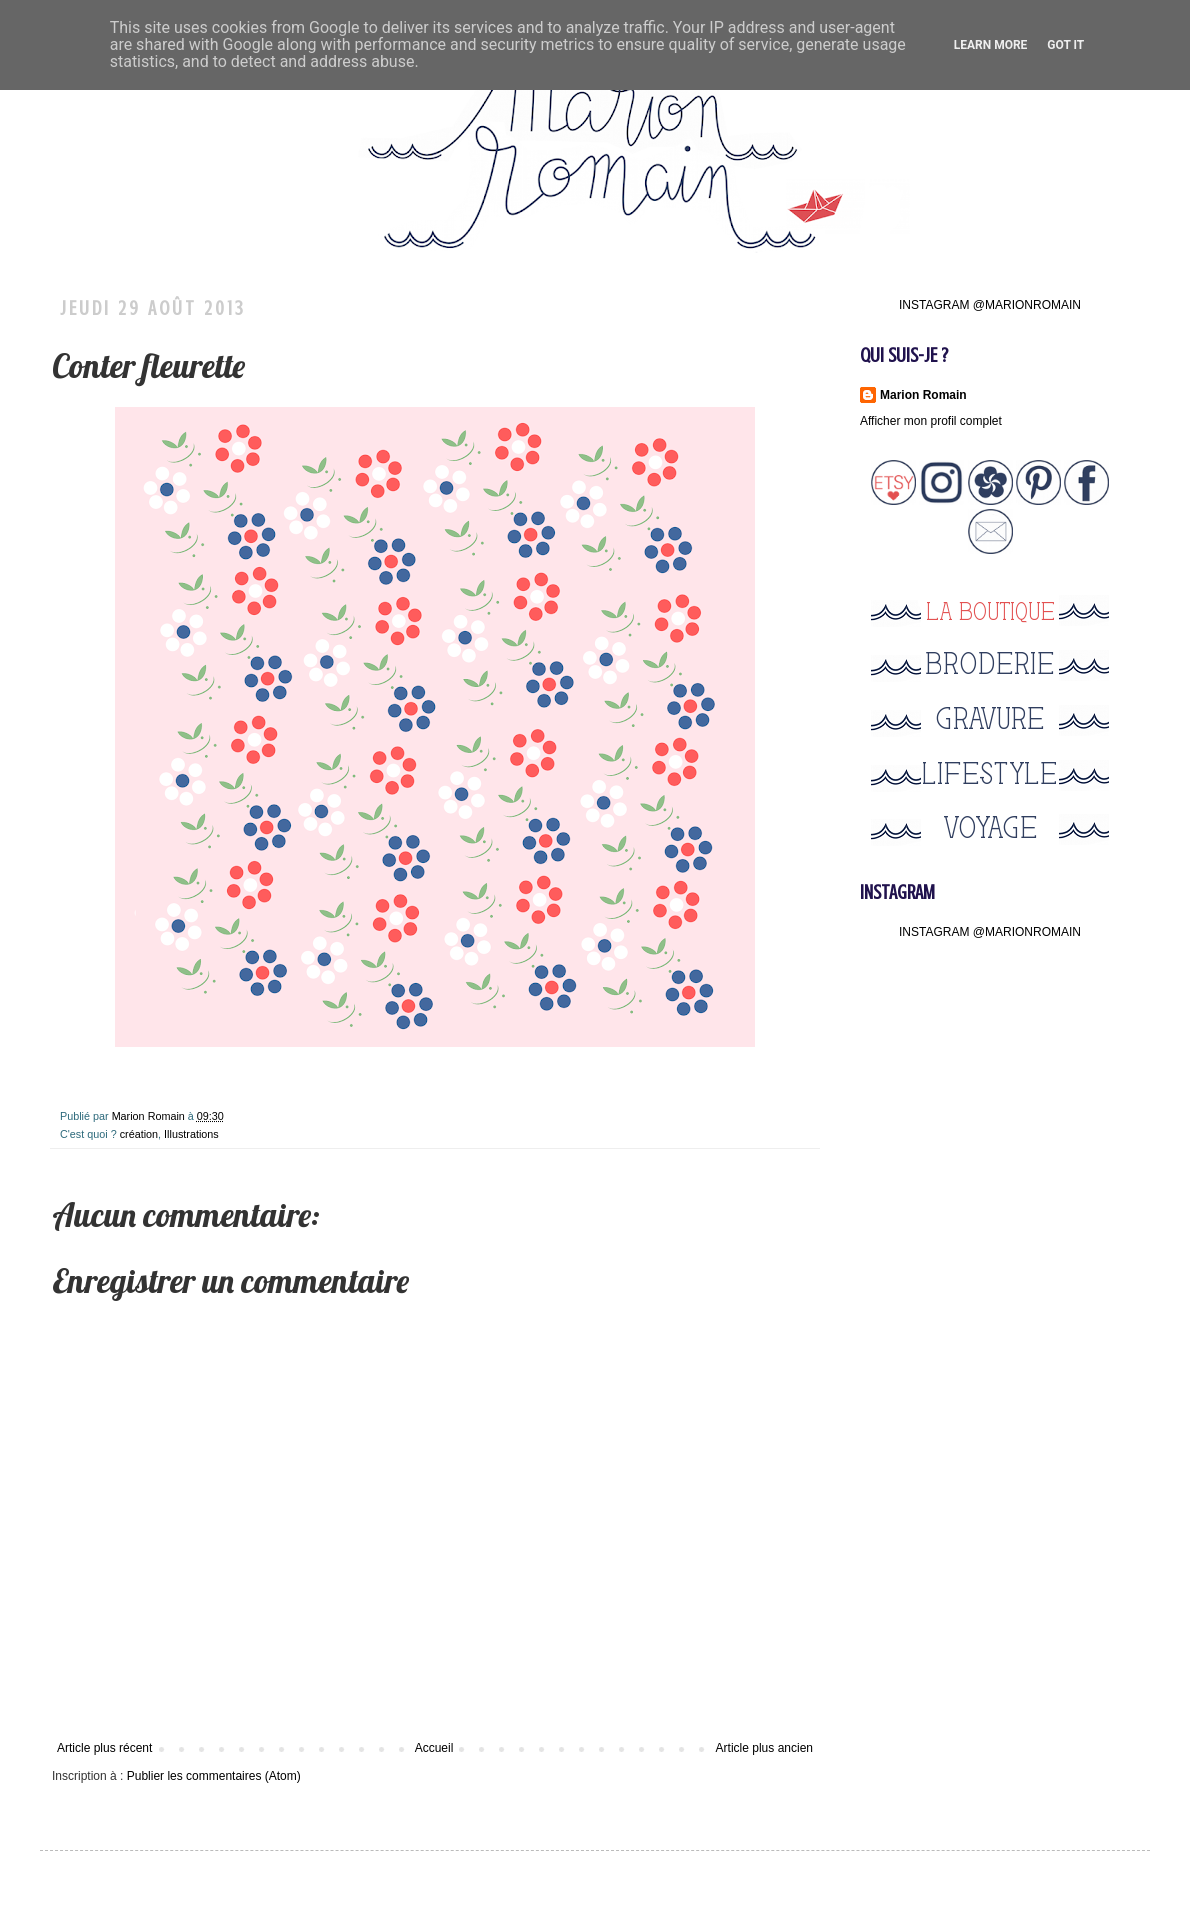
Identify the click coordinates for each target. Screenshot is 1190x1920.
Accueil (434, 1748)
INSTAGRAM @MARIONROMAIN (990, 305)
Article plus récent (104, 1748)
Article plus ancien (764, 1748)
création (139, 1134)
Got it (1065, 45)
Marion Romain (150, 1116)
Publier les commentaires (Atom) (214, 1776)
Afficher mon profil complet (931, 421)
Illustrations (191, 1134)
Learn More (991, 45)
